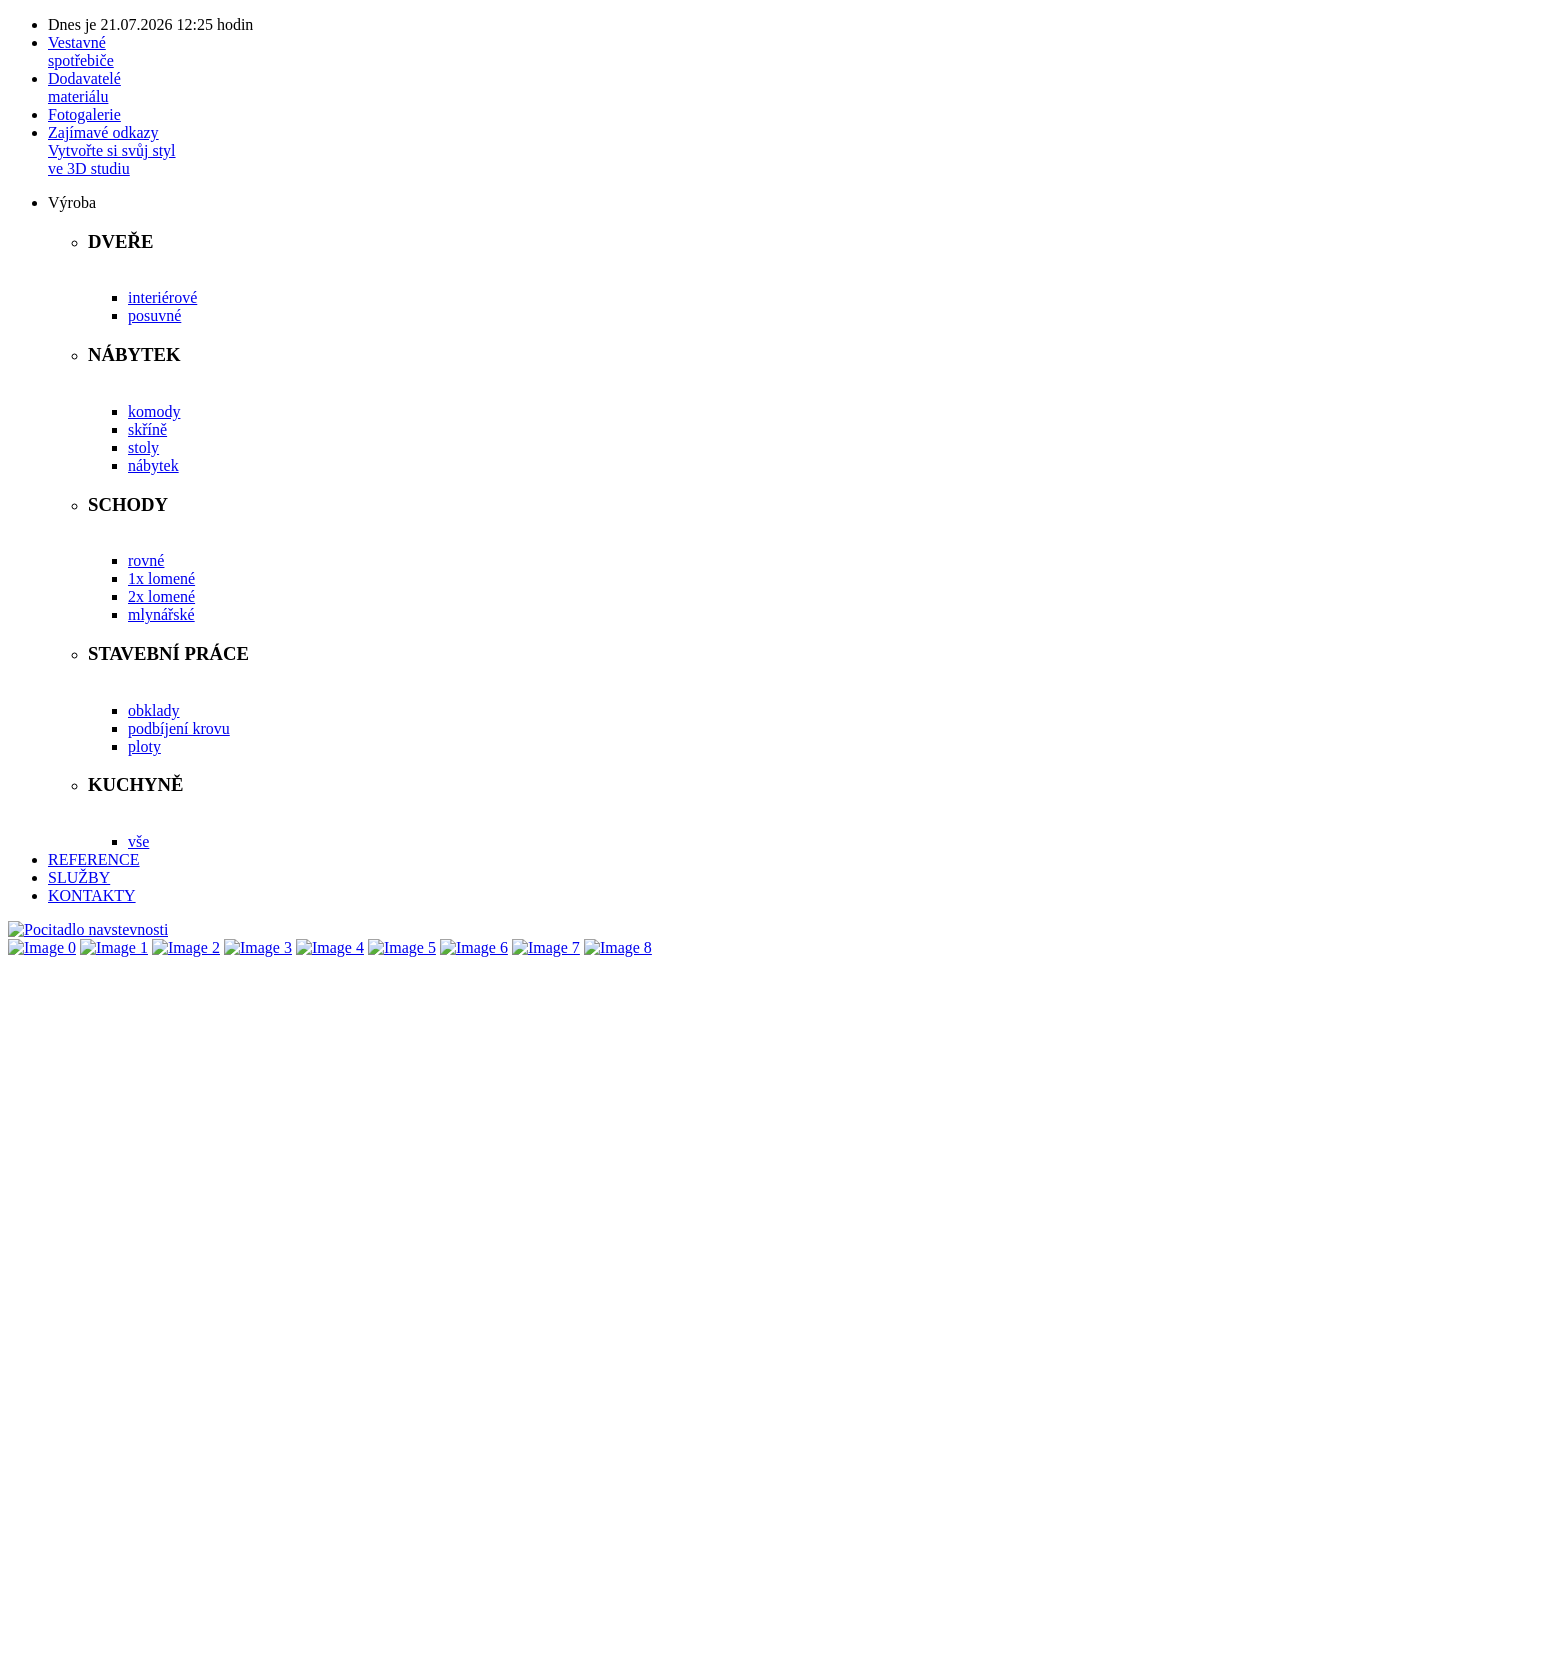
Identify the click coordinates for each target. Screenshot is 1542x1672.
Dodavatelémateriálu (84, 87)
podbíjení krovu (179, 728)
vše (138, 841)
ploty (144, 746)
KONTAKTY (92, 895)
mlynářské (161, 614)
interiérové (162, 297)
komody (154, 411)
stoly (143, 447)
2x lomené (161, 596)
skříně (147, 429)
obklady (154, 710)
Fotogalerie (84, 114)
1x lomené (161, 578)
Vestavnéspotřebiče (81, 51)
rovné (146, 560)
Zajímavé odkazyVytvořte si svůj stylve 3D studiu (112, 150)
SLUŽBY (79, 877)
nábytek (153, 465)
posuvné (154, 315)
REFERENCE (94, 859)
